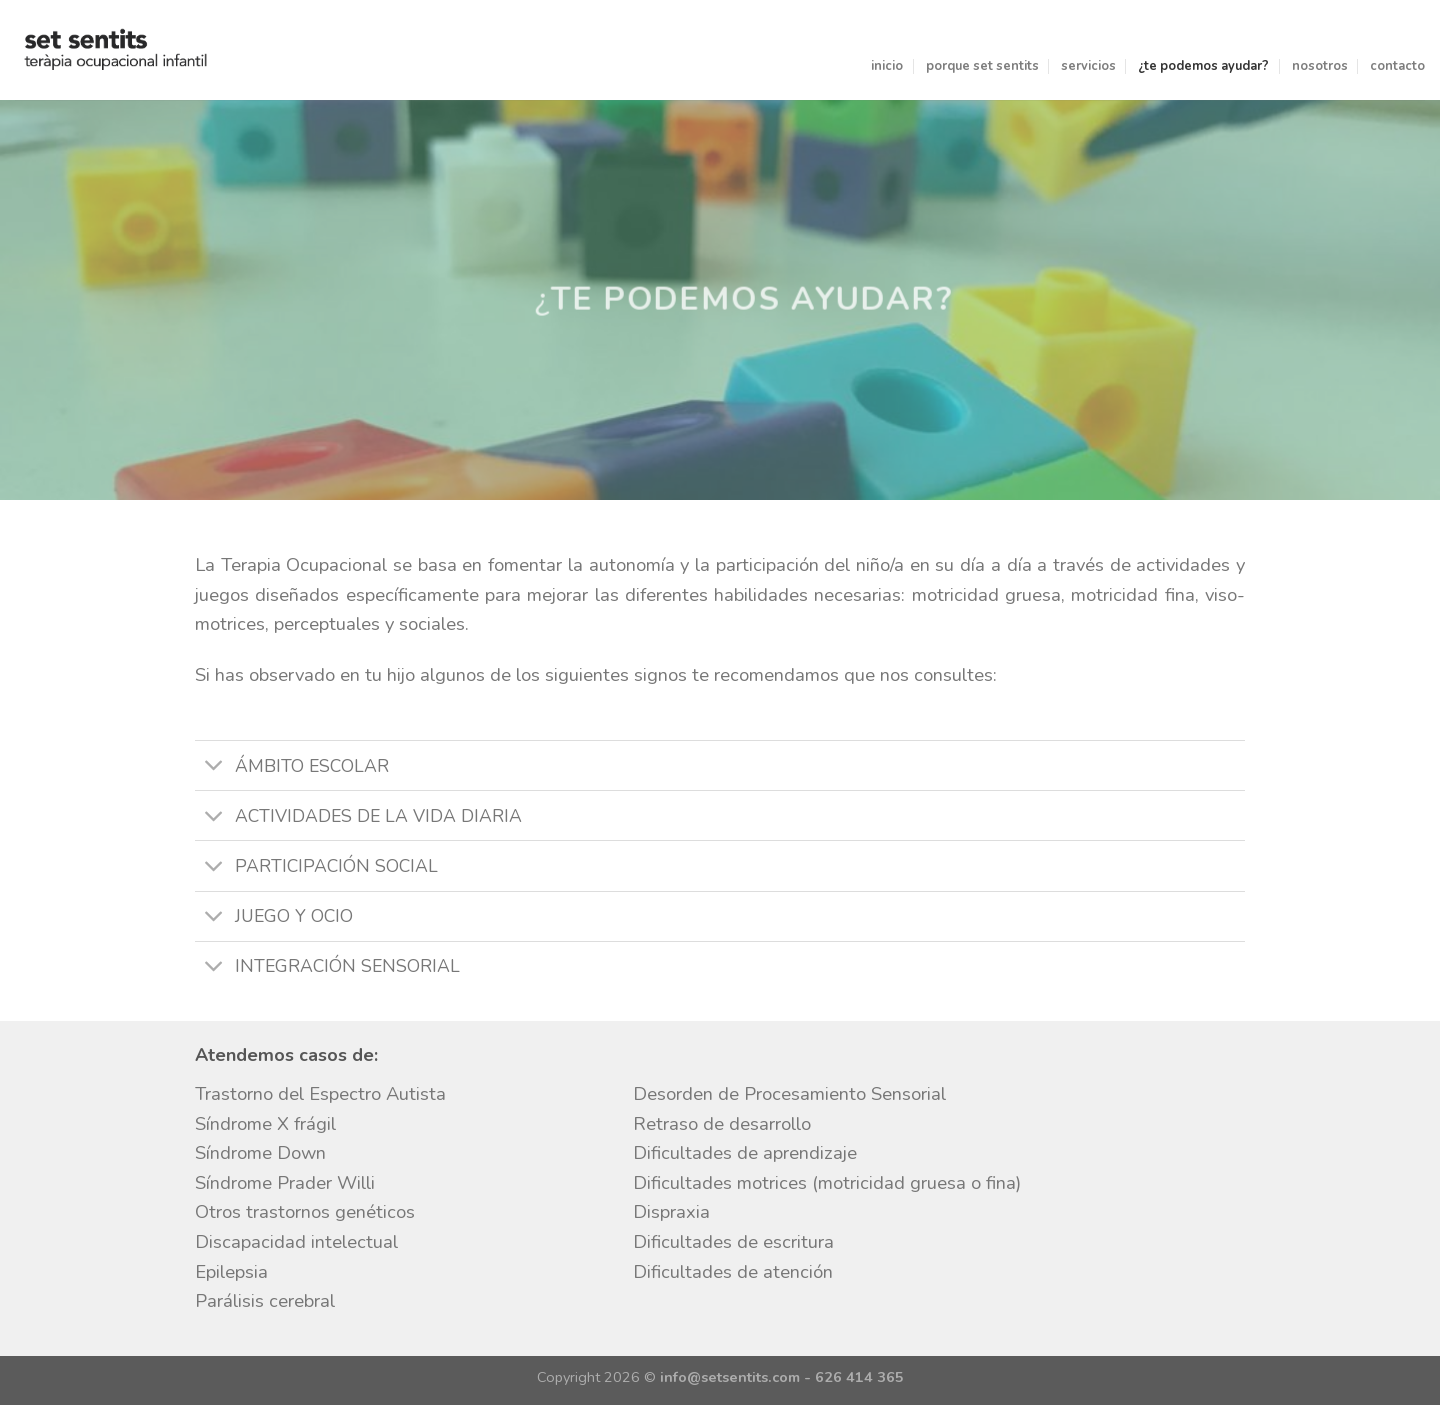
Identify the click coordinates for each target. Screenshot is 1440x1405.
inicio (887, 66)
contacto (1397, 66)
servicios (1088, 66)
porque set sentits (982, 66)
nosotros (1320, 66)
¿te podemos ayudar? (1203, 66)
